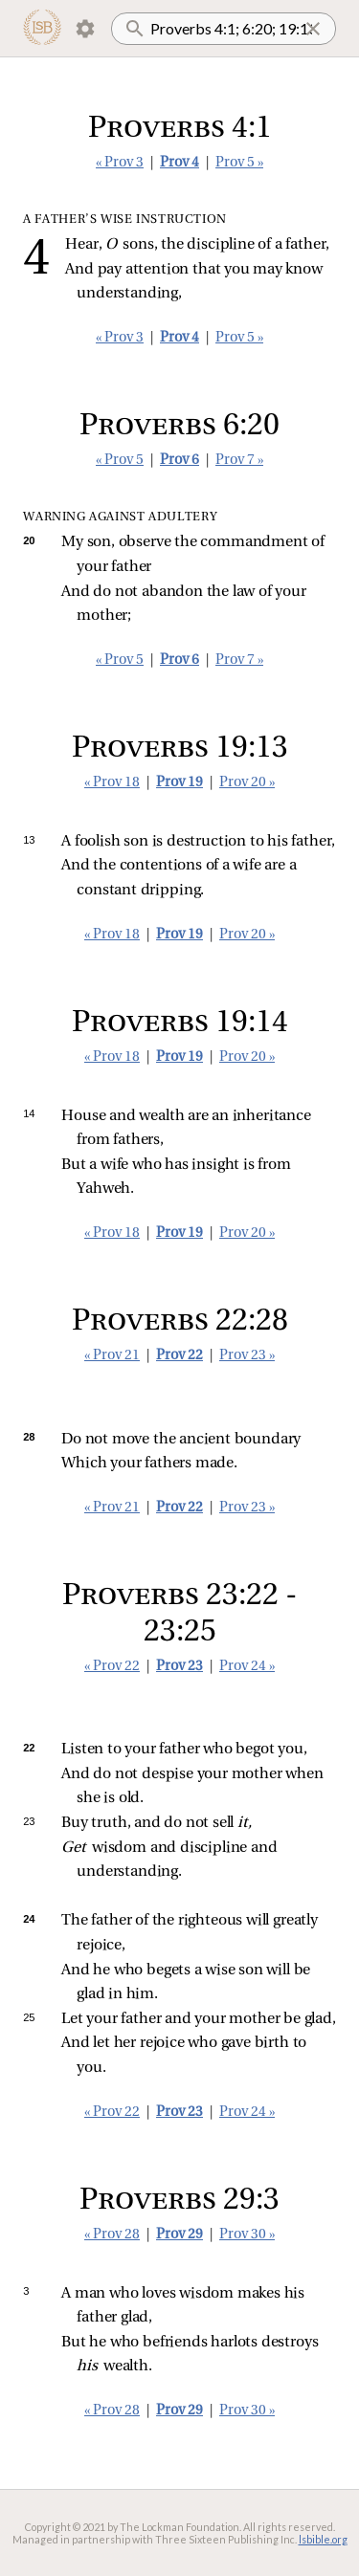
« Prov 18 (112, 783)
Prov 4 (179, 163)
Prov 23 (179, 1667)
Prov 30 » (247, 2235)
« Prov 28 (112, 2235)
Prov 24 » (247, 1667)
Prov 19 (179, 783)
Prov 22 (179, 1356)
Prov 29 (179, 2235)
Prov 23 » (247, 1356)
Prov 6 (179, 460)
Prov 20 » (247, 783)
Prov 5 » (239, 163)
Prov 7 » (239, 460)
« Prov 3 (120, 163)
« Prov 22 (112, 1667)
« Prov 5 (120, 460)
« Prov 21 (112, 1356)
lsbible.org (323, 2539)
